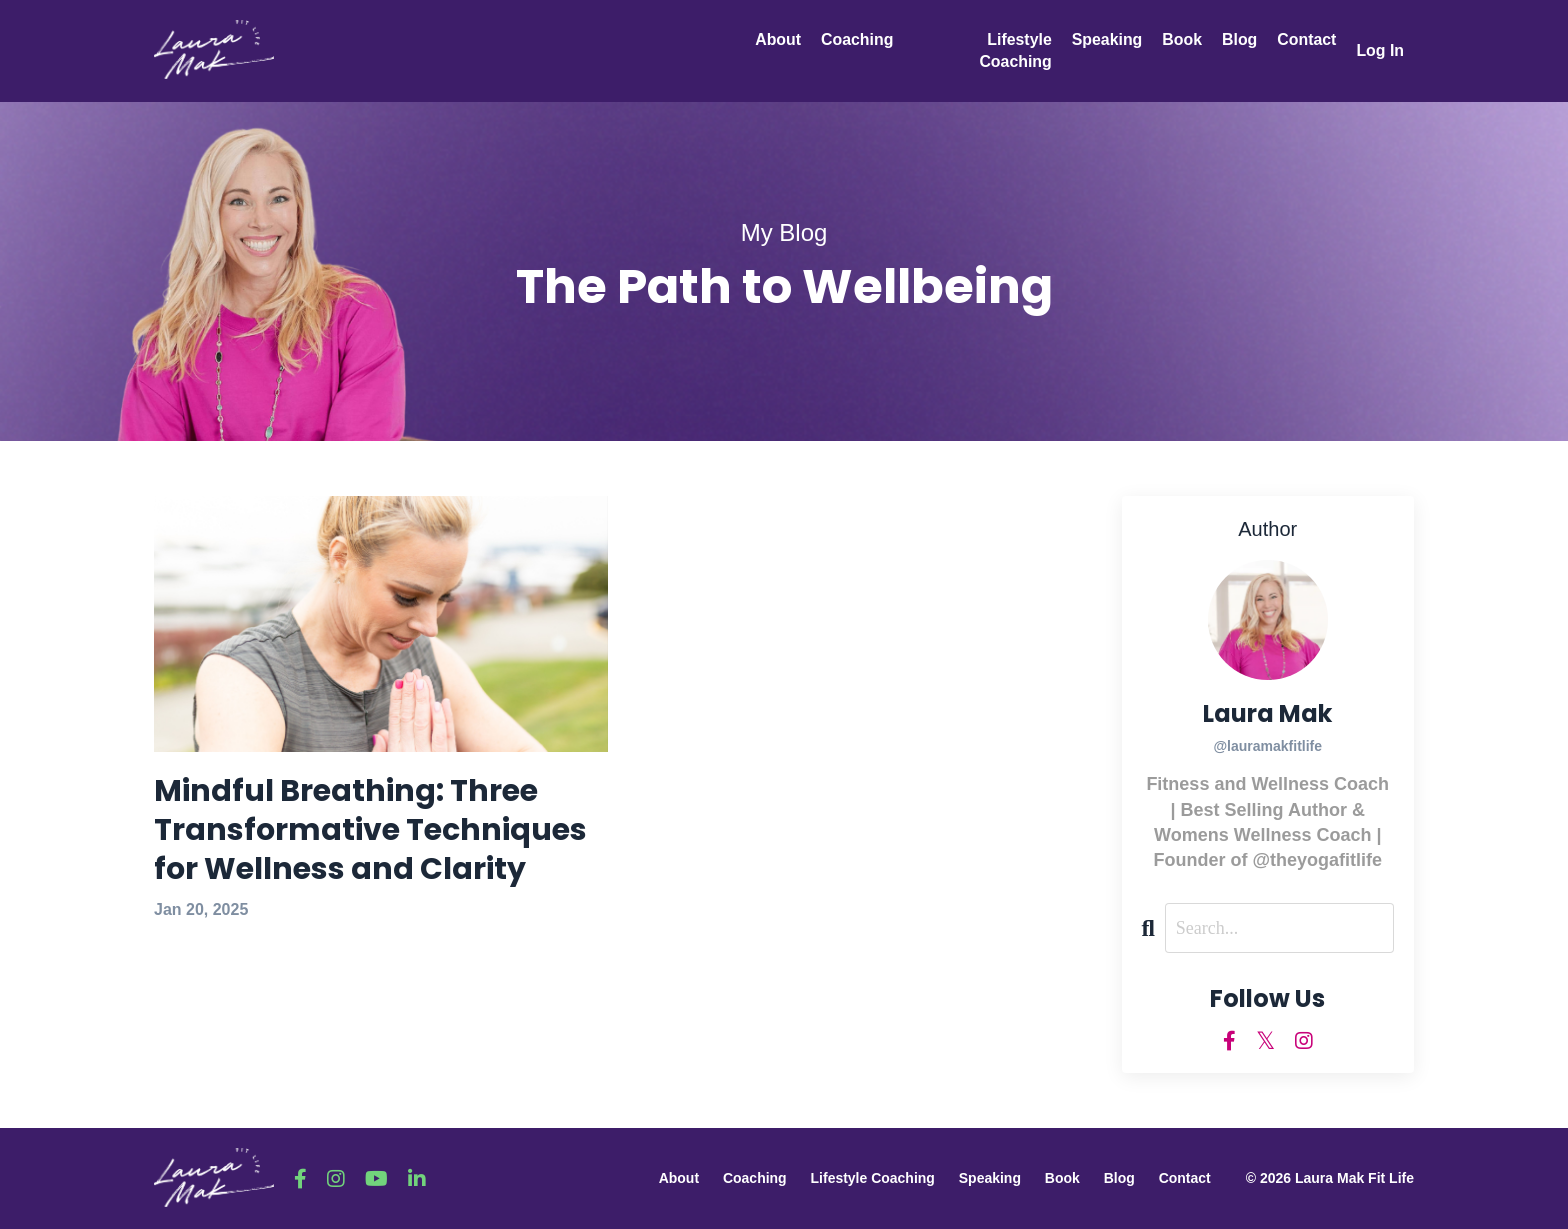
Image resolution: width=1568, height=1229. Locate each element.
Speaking (1105, 39)
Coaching (857, 39)
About (778, 39)
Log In (1380, 50)
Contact (1306, 39)
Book (1181, 39)
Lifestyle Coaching (1013, 50)
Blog (1239, 39)
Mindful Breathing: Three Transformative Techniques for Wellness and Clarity (370, 830)
